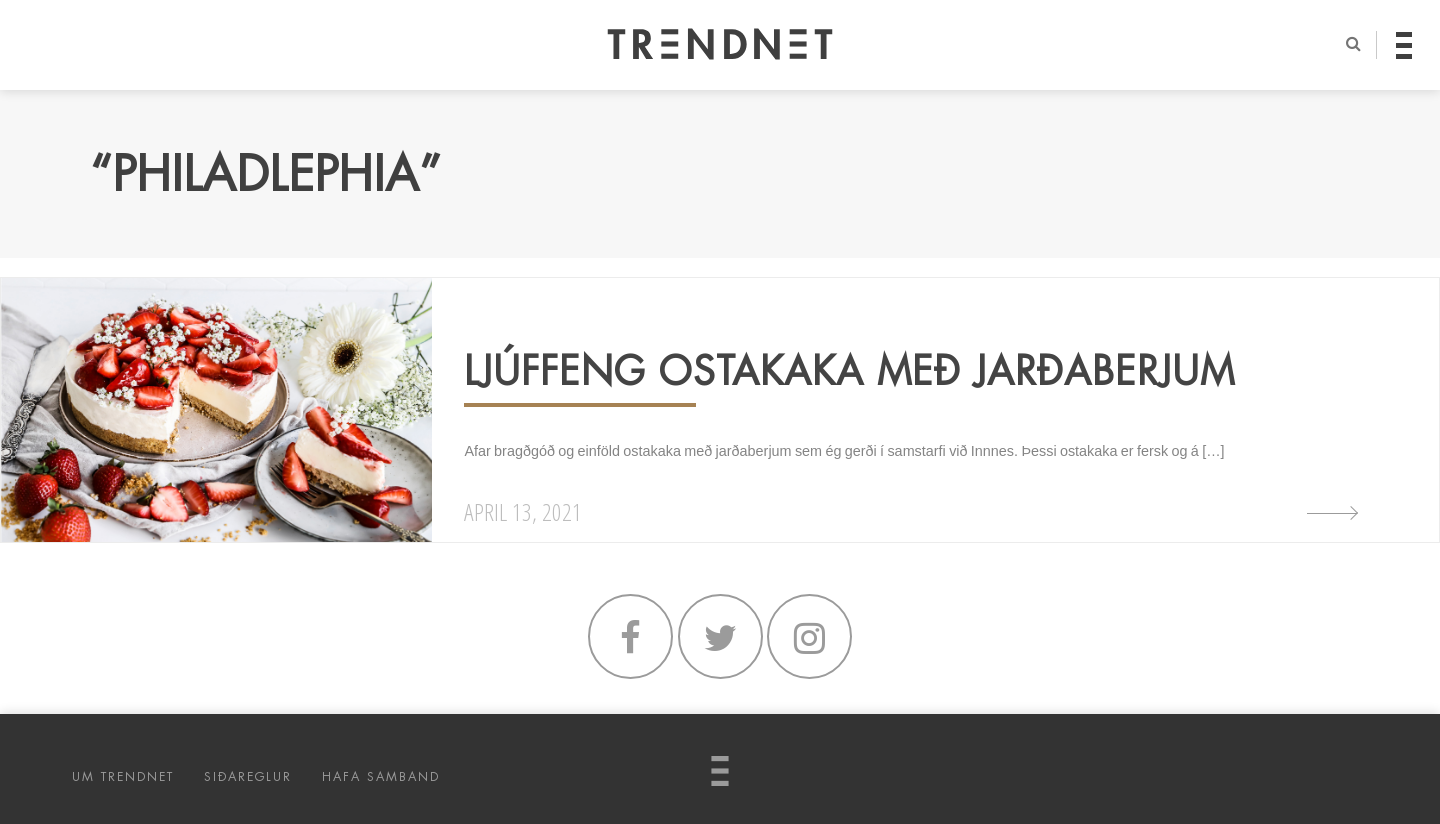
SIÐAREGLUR (248, 777)
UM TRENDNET (123, 777)
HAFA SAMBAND (381, 777)
